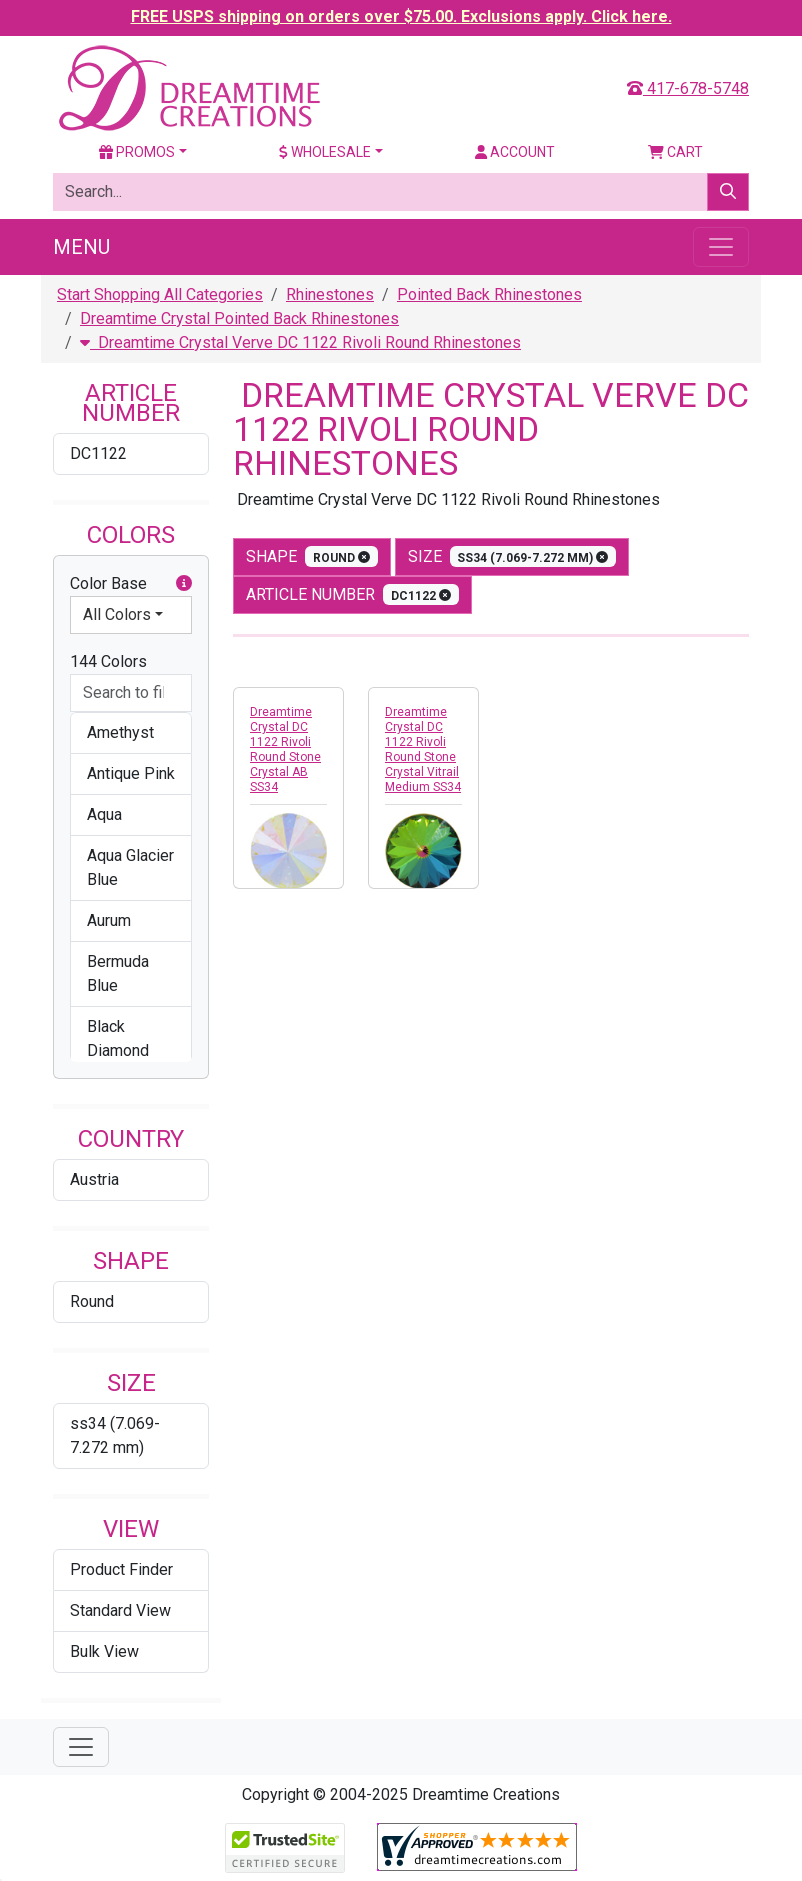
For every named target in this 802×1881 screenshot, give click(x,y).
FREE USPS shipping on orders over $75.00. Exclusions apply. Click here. (401, 16)
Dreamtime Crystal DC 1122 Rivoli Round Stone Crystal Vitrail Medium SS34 (423, 749)
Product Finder (121, 1569)
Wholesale (325, 152)
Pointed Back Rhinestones (489, 294)
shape (312, 556)
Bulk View (104, 1651)
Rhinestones (330, 294)
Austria (94, 1179)
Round (92, 1301)
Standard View (120, 1610)
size (512, 556)
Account (515, 152)
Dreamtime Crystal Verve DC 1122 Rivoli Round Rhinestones (300, 342)
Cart (675, 152)
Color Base (131, 584)
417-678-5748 (688, 88)
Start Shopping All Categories (160, 294)
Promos (137, 152)
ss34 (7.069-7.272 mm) (115, 1435)
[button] (184, 584)
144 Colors (108, 661)
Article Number (352, 594)
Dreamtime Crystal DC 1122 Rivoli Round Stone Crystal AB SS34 (285, 749)
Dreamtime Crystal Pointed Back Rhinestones (239, 318)
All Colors (117, 614)
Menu (81, 247)
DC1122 (98, 453)
